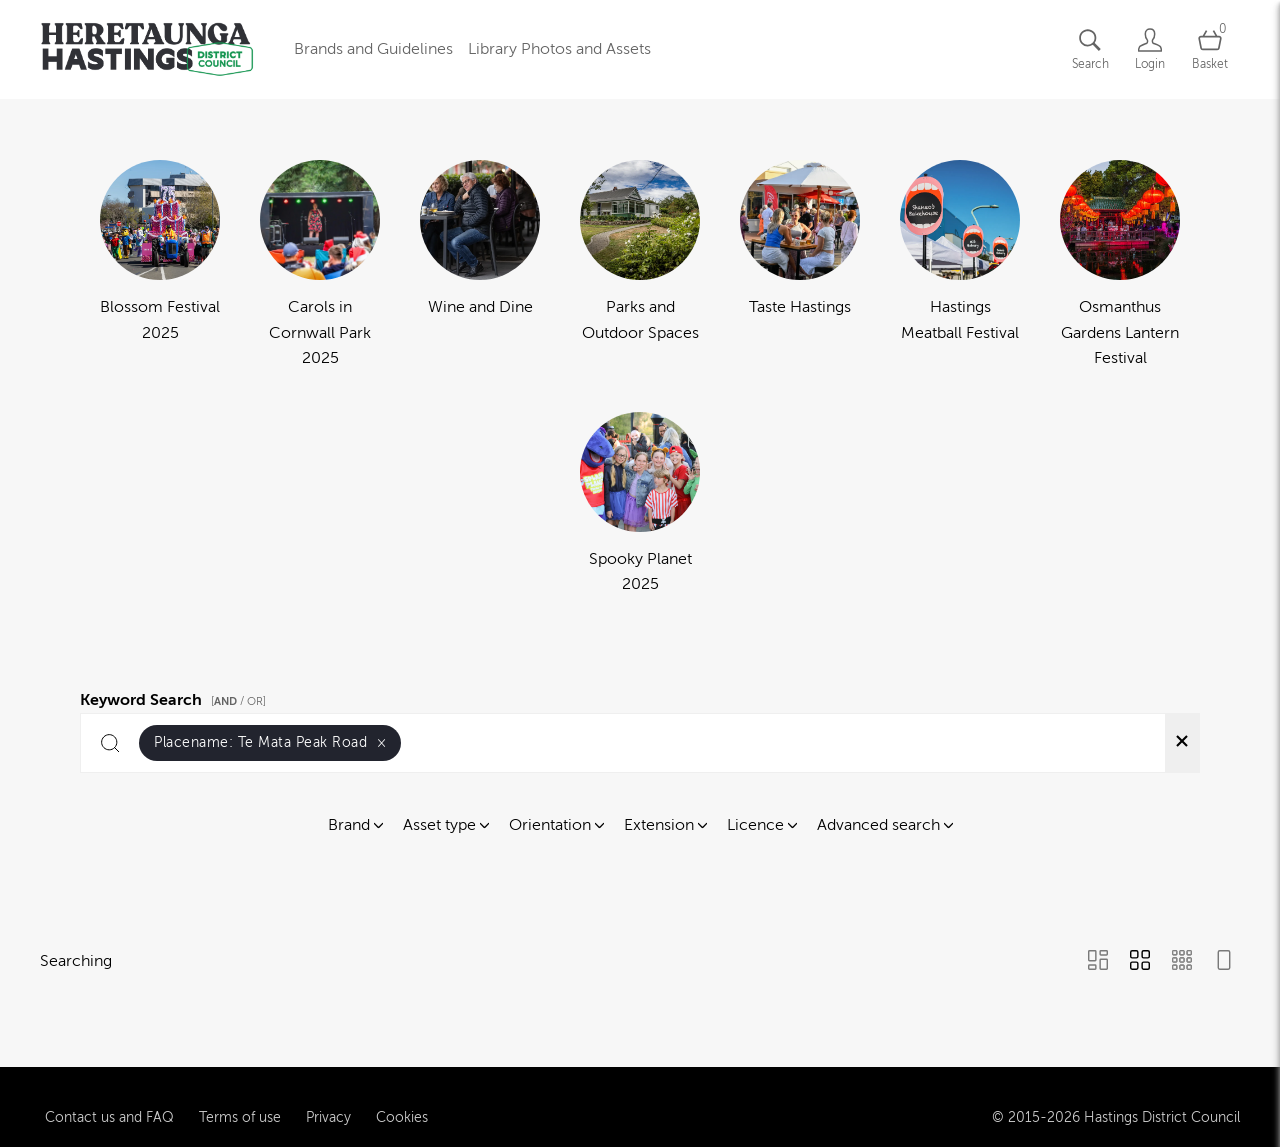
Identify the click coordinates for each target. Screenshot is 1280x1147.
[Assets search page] (1090, 49)
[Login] (1150, 49)
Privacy (328, 1098)
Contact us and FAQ (109, 1098)
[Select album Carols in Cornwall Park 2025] (320, 266)
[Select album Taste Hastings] (800, 266)
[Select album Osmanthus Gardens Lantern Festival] (1120, 266)
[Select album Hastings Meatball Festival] (960, 266)
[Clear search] (1182, 743)
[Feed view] (1224, 962)
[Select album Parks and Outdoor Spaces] (640, 266)
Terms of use (240, 1098)
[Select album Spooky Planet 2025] (640, 505)
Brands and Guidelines (373, 49)
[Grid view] (1140, 962)
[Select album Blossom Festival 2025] (160, 266)
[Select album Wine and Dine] (480, 266)
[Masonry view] (1098, 962)
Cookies (402, 1098)
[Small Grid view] (1182, 962)
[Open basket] (1210, 49)
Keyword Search (176, 697)
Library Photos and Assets (559, 49)
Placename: (270, 742)
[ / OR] (238, 701)
